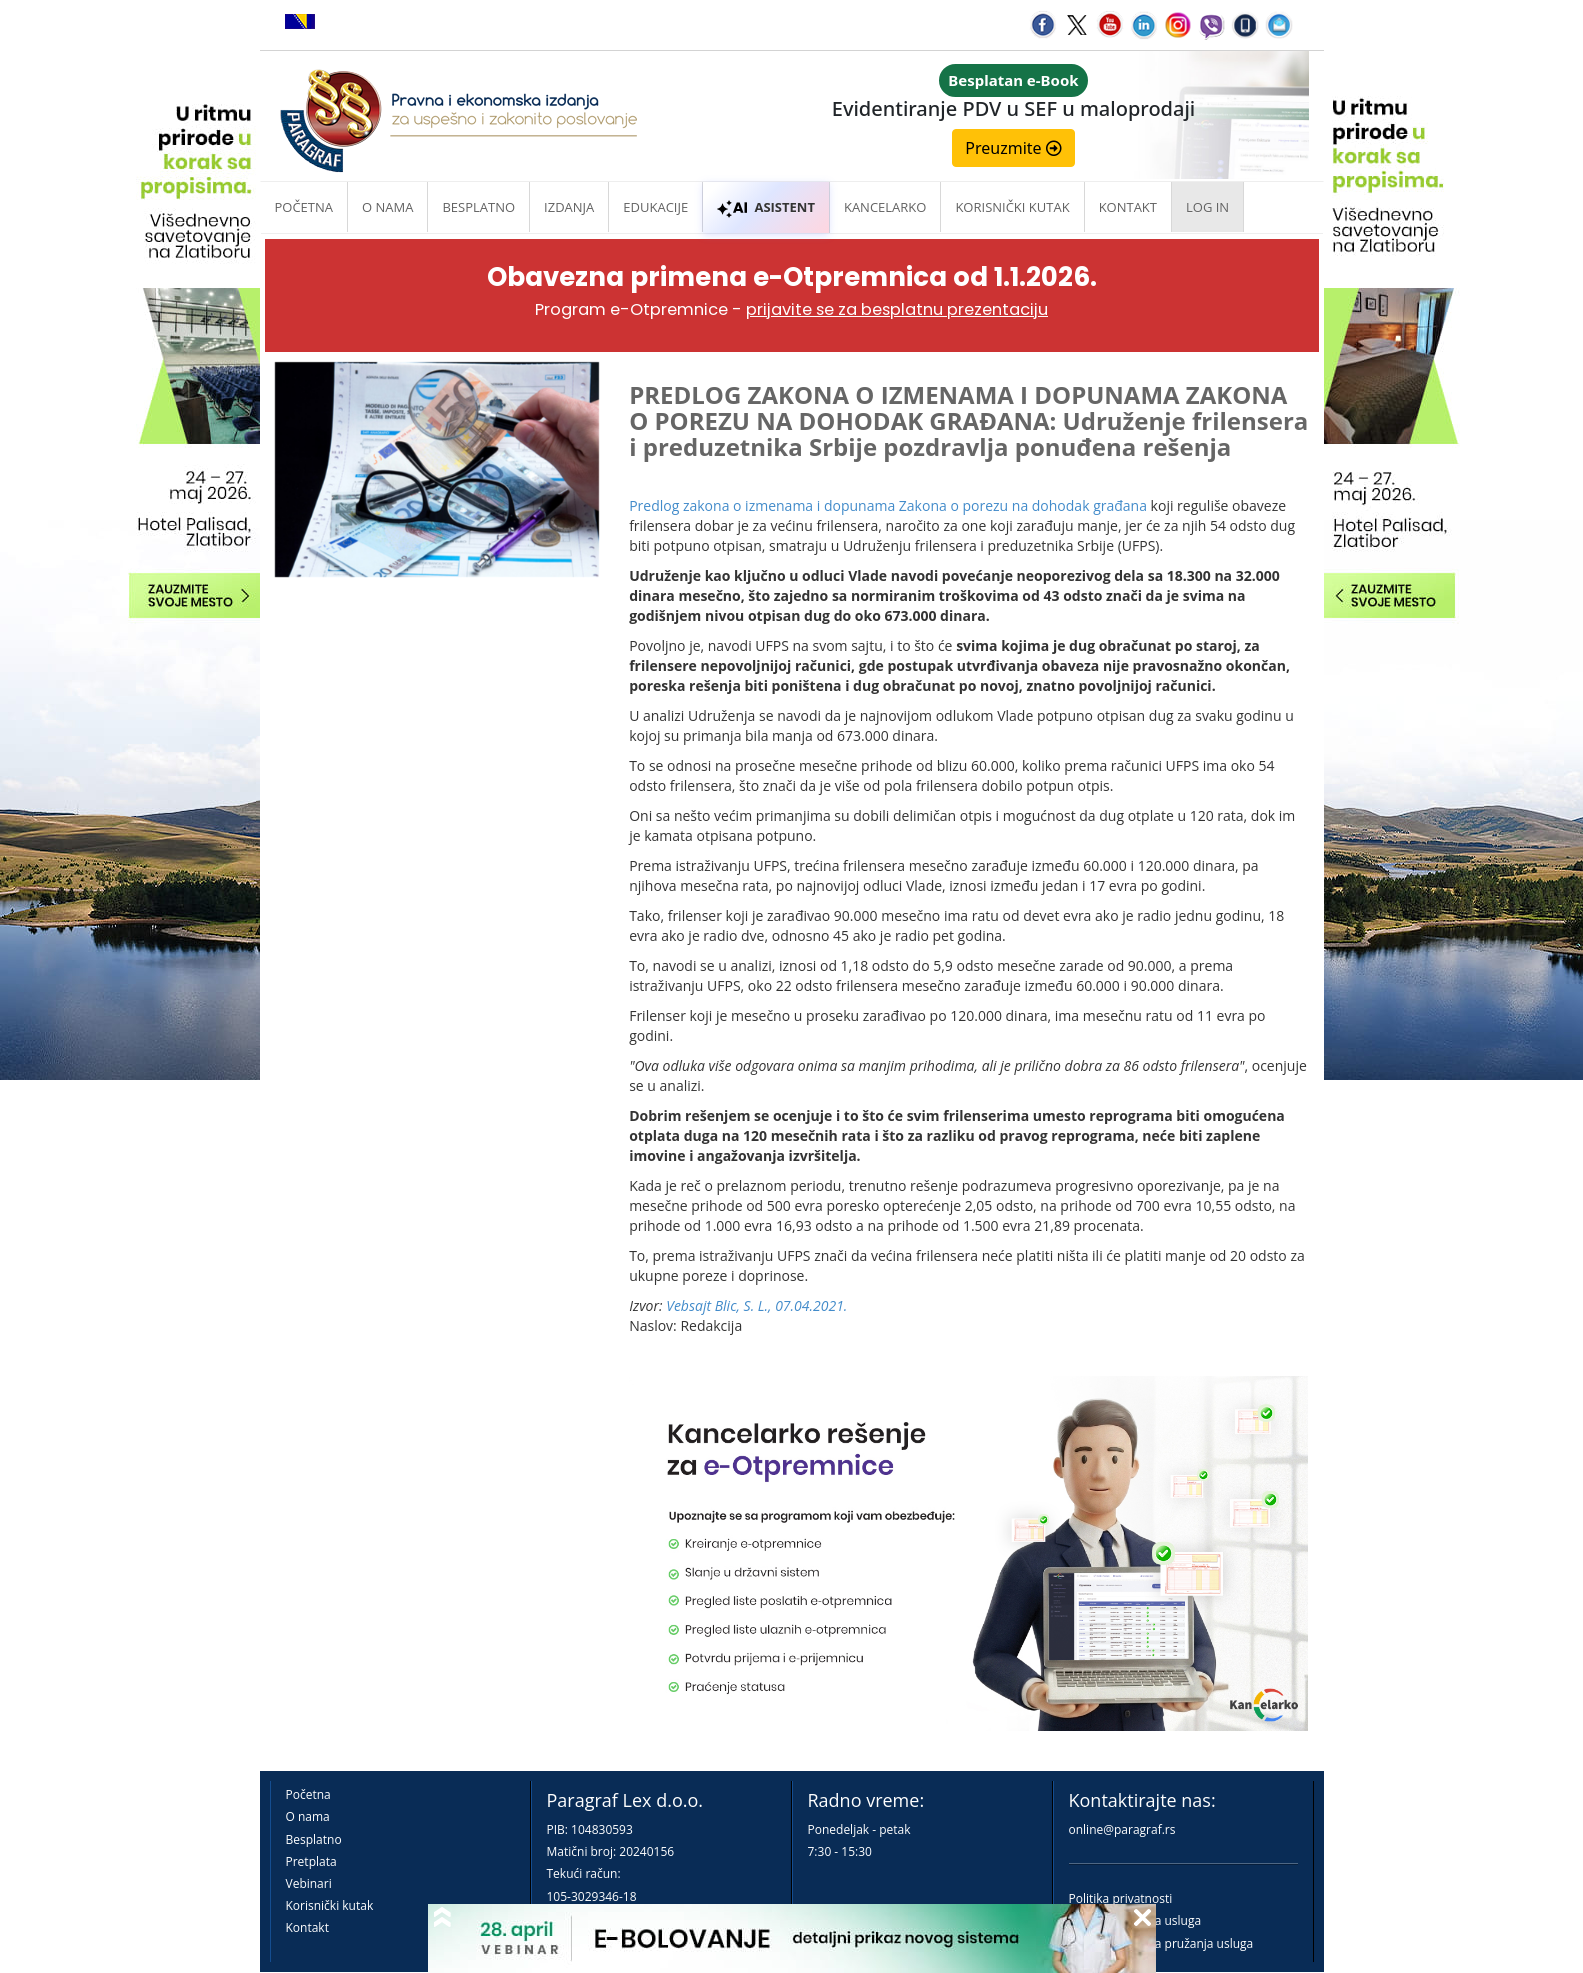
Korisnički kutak (330, 1905)
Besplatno (478, 207)
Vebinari (309, 1883)
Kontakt (307, 1927)
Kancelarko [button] (885, 207)
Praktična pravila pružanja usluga (1161, 1943)
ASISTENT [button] (766, 207)
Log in (1207, 207)
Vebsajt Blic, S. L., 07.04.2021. (756, 1305)
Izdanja (569, 207)
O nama (387, 207)
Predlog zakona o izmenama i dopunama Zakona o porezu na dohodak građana (888, 505)
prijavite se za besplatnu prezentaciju (897, 309)
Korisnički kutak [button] (1012, 207)
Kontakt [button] (1128, 207)
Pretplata (311, 1861)
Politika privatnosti (1121, 1898)
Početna (304, 207)
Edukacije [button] (655, 207)
